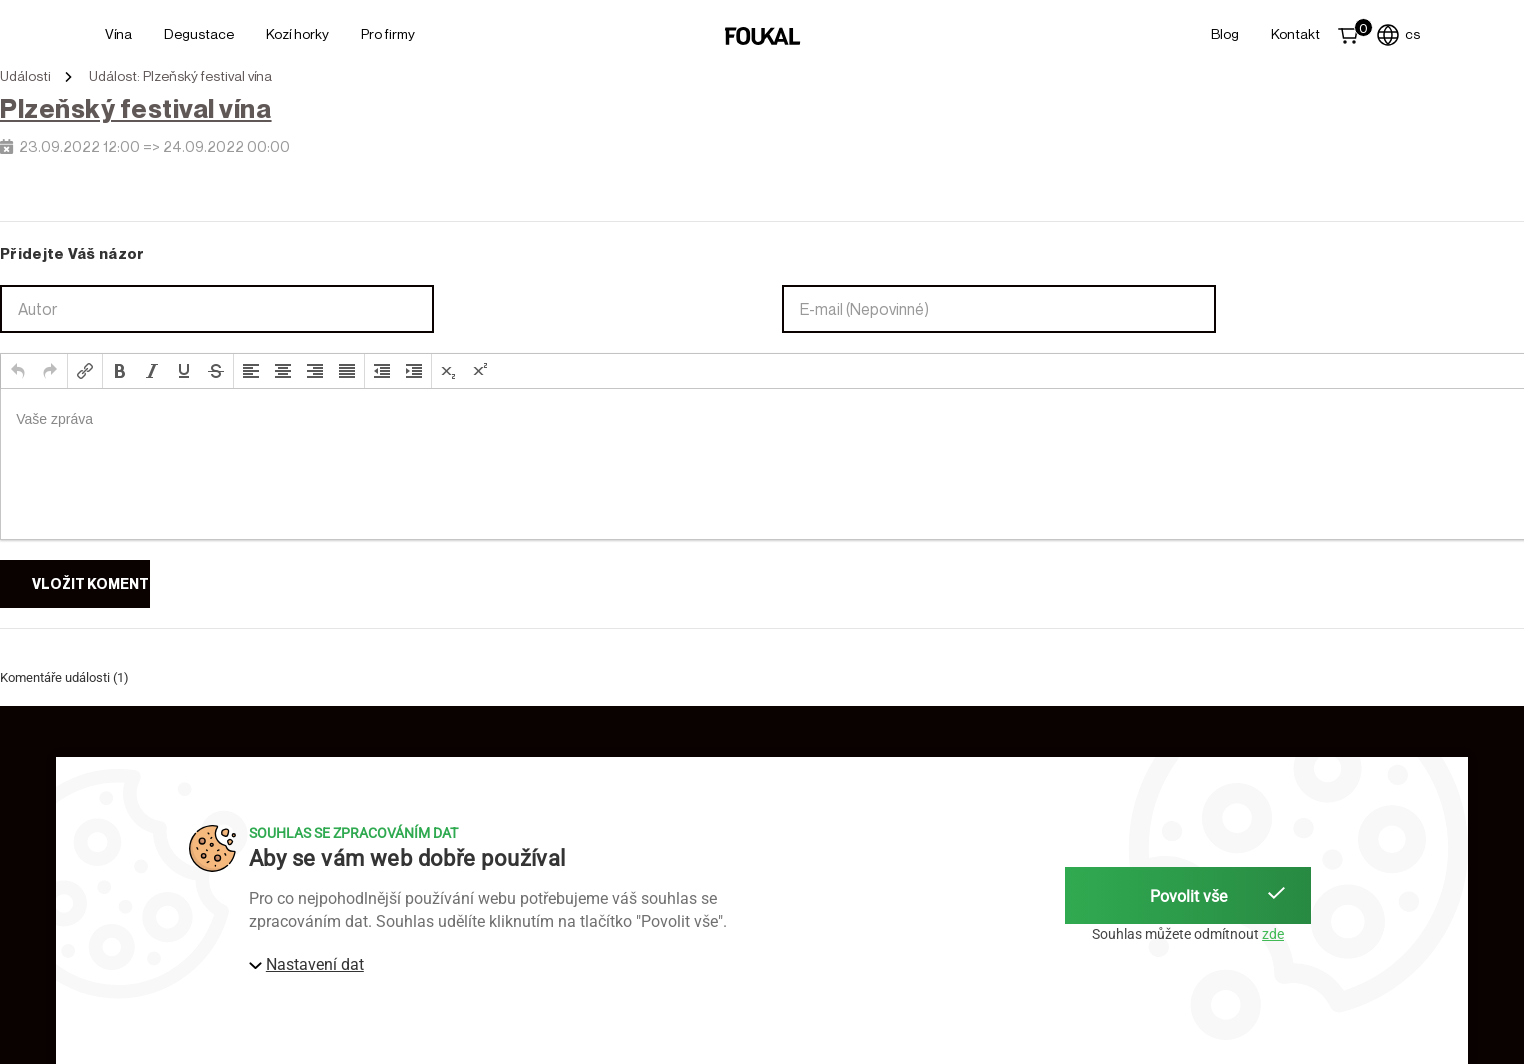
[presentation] (18, 371)
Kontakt (1295, 33)
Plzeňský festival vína (136, 108)
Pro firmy (388, 33)
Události (25, 76)
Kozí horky (297, 33)
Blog (1225, 33)
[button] (18, 371)
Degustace (199, 33)
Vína (118, 33)
